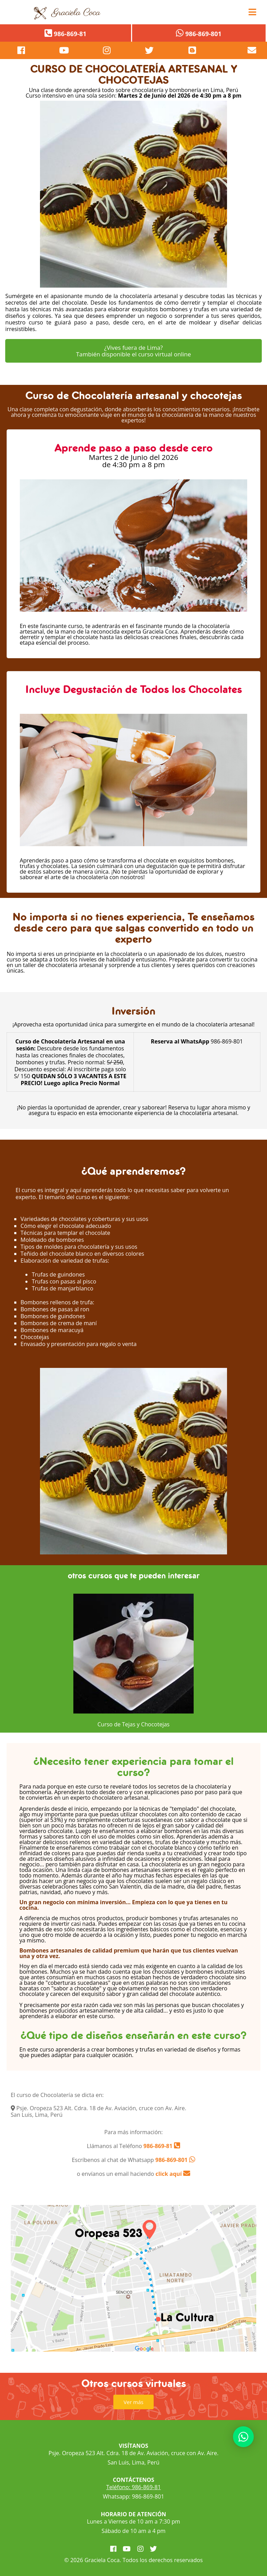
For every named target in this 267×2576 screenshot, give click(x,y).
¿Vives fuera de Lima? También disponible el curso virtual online (133, 351)
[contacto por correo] (234, 50)
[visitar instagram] (107, 50)
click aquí (172, 2174)
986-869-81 (157, 2146)
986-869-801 (171, 2160)
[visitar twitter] (149, 50)
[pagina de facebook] (21, 50)
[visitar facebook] (113, 2549)
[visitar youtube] (64, 50)
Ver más (134, 2402)
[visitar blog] (192, 50)
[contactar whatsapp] (243, 2436)
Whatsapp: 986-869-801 (133, 2496)
